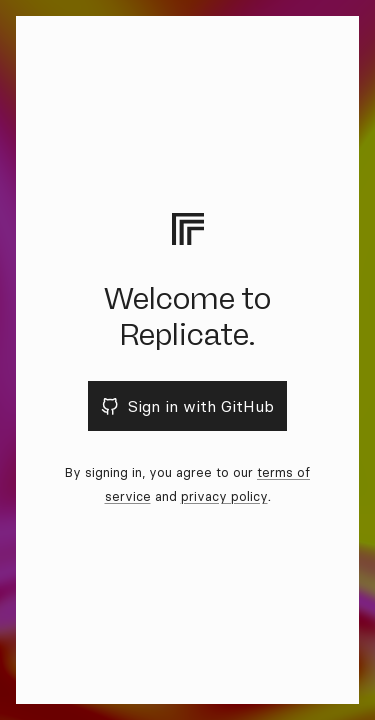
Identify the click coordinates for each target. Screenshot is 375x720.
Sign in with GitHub (187, 406)
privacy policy (224, 496)
